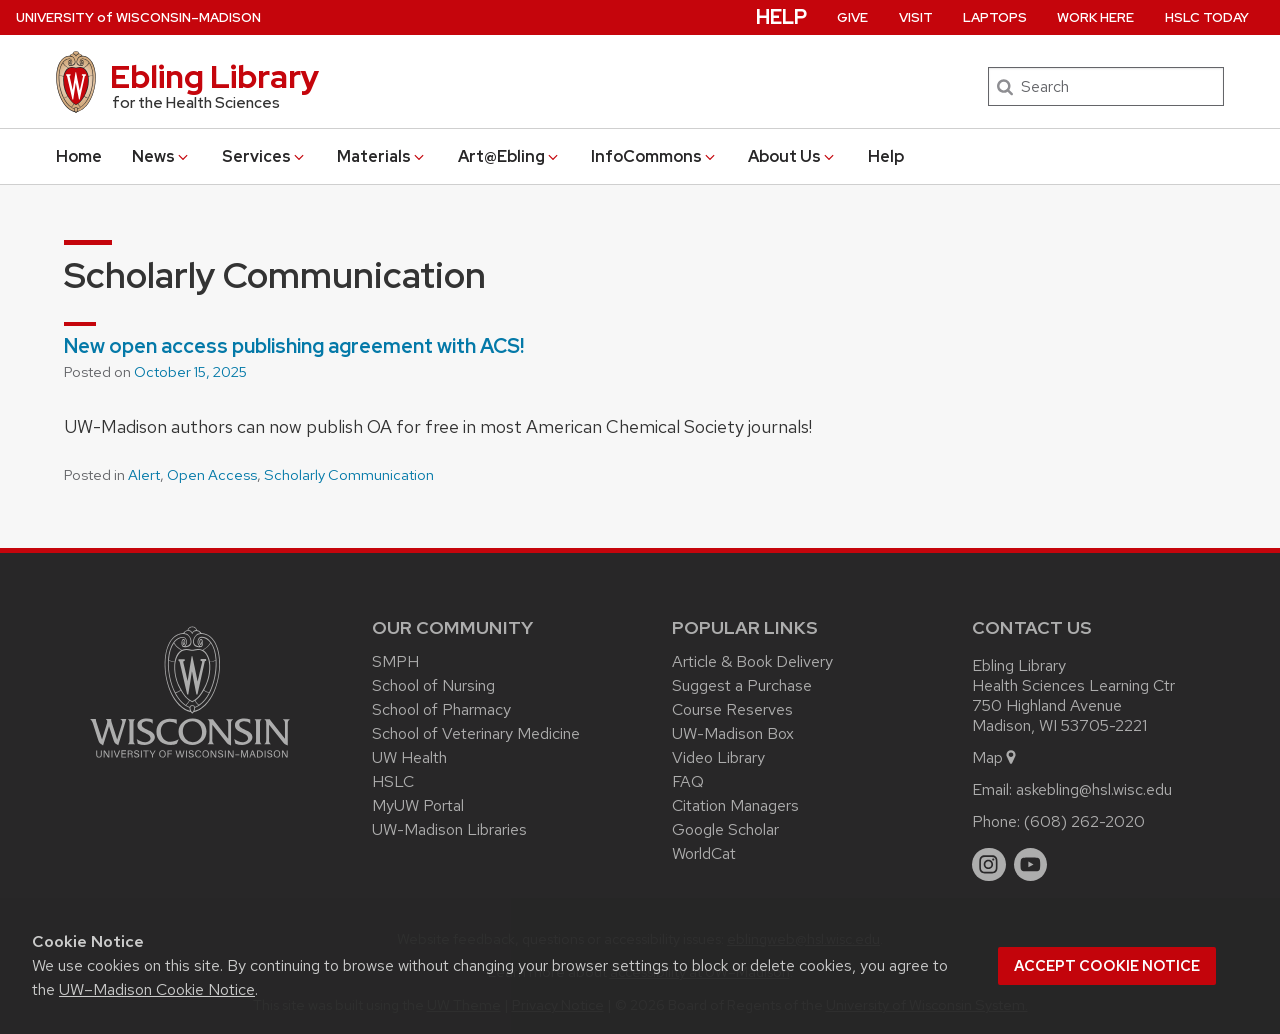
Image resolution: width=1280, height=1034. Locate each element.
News (161, 156)
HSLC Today (1207, 17)
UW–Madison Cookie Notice (157, 989)
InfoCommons (654, 156)
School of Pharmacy (441, 709)
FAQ (688, 781)
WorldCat (704, 853)
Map (995, 757)
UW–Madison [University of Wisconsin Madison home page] (138, 17)
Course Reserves (732, 709)
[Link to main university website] (190, 761)
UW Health (409, 757)
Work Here (1095, 17)
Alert (144, 475)
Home (79, 156)
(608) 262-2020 (1084, 821)
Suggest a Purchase (742, 685)
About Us (792, 156)
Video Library (718, 757)
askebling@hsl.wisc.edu (1094, 789)
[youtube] (1031, 865)
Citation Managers (735, 805)
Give (852, 17)
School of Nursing (433, 685)
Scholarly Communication (349, 475)
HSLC (393, 781)
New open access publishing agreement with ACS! (294, 346)
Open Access (212, 475)
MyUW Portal (418, 805)
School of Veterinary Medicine (476, 733)
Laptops (995, 17)
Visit (916, 17)
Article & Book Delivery (752, 661)
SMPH (395, 661)
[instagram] (989, 865)
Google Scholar (725, 829)
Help (886, 156)
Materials (382, 156)
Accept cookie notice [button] (1107, 966)
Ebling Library (214, 76)
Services (264, 156)
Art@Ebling (509, 156)
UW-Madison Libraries (449, 829)
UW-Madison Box (733, 733)
